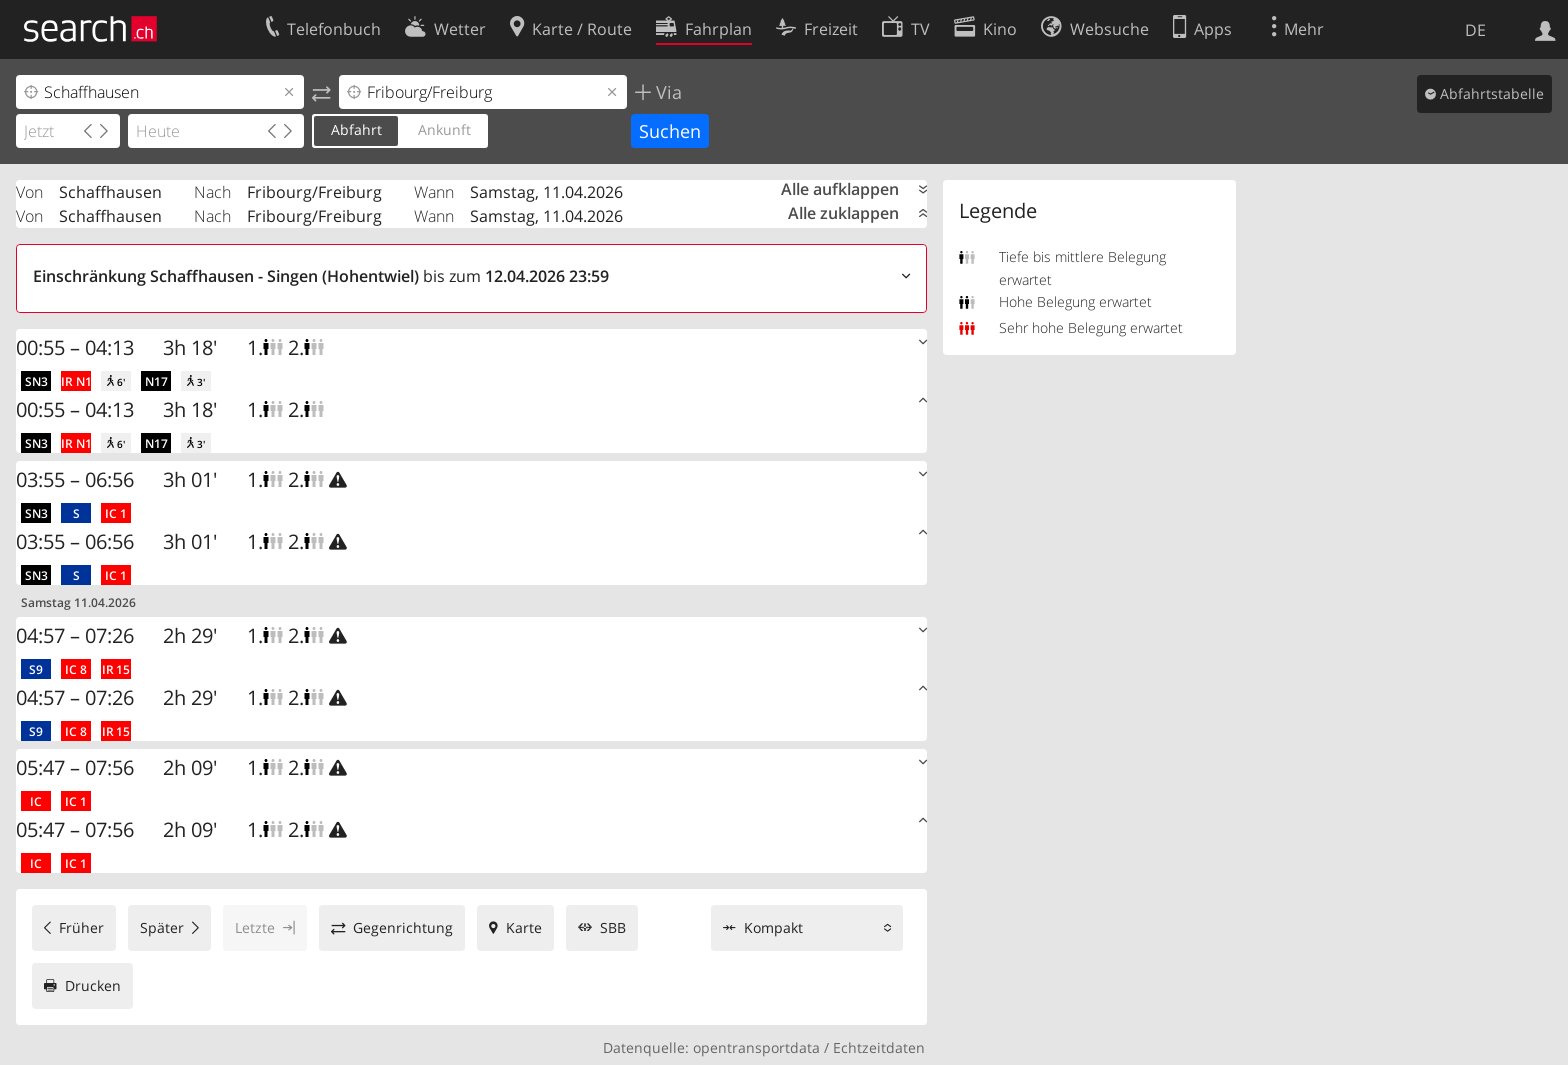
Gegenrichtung (403, 927)
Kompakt (773, 927)
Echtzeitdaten (879, 1047)
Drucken (93, 985)
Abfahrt (356, 129)
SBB (613, 927)
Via (666, 92)
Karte (524, 927)
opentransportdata (756, 1047)
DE (1475, 30)
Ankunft (444, 129)
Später (162, 927)
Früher (81, 927)
